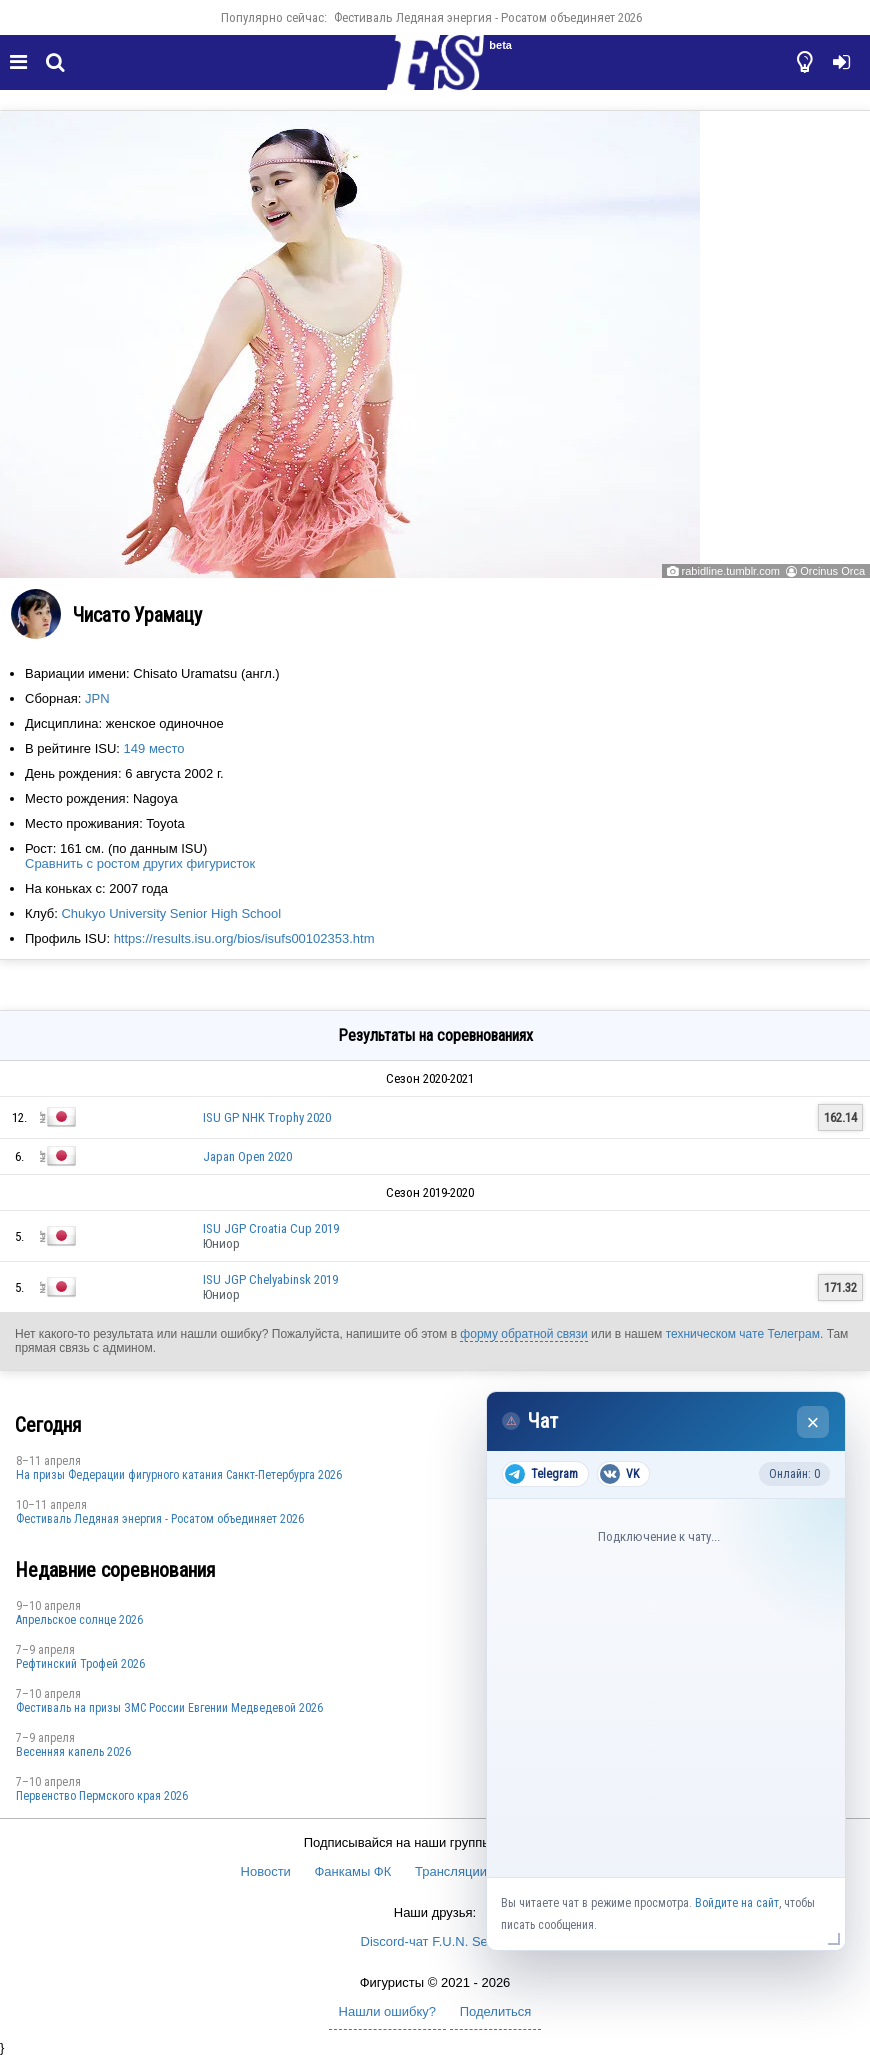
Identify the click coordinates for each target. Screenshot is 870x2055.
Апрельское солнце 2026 (79, 1620)
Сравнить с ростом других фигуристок (140, 863)
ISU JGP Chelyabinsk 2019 (270, 1279)
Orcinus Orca (832, 571)
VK (619, 1474)
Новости (266, 1871)
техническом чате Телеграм (743, 1334)
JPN (97, 698)
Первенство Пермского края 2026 (102, 1796)
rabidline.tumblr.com (731, 571)
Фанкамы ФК (352, 1871)
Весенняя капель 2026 (73, 1752)
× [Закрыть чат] (813, 1422)
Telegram (541, 1474)
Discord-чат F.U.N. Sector (435, 1941)
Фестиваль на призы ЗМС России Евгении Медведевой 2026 (169, 1708)
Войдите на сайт (737, 1903)
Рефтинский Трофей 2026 (80, 1664)
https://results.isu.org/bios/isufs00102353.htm (244, 938)
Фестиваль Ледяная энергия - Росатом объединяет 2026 (488, 17)
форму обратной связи (523, 1334)
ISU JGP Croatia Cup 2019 (271, 1228)
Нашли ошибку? (387, 2011)
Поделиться (496, 2011)
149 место (154, 748)
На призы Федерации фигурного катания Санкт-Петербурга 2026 (179, 1475)
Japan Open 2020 (247, 1156)
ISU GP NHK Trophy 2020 (267, 1117)
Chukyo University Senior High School (171, 913)
